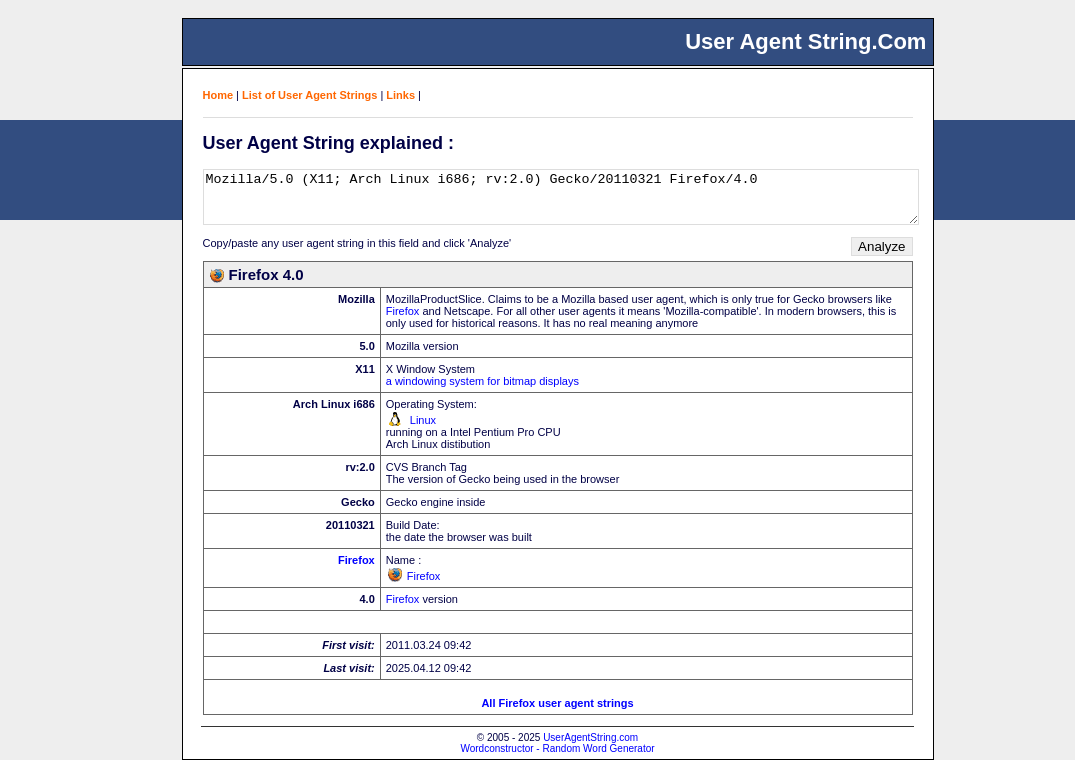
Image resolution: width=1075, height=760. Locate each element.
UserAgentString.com (590, 737)
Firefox (403, 311)
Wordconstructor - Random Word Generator (557, 748)
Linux (423, 420)
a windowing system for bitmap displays (482, 381)
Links (400, 95)
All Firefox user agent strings (557, 703)
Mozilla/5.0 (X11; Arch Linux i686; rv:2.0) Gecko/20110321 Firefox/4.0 (561, 197)
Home (218, 95)
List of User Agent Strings (309, 95)
